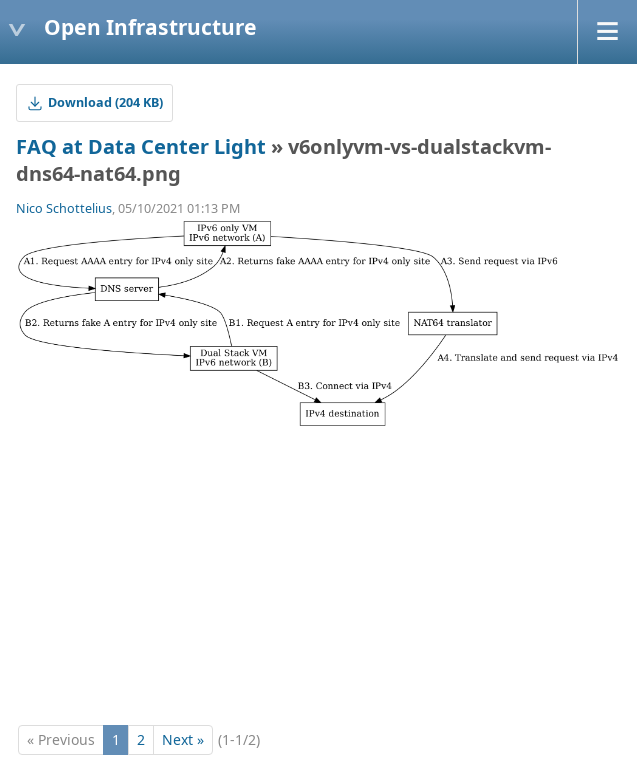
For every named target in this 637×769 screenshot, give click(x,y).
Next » (183, 739)
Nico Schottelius (64, 208)
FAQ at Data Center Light (141, 146)
